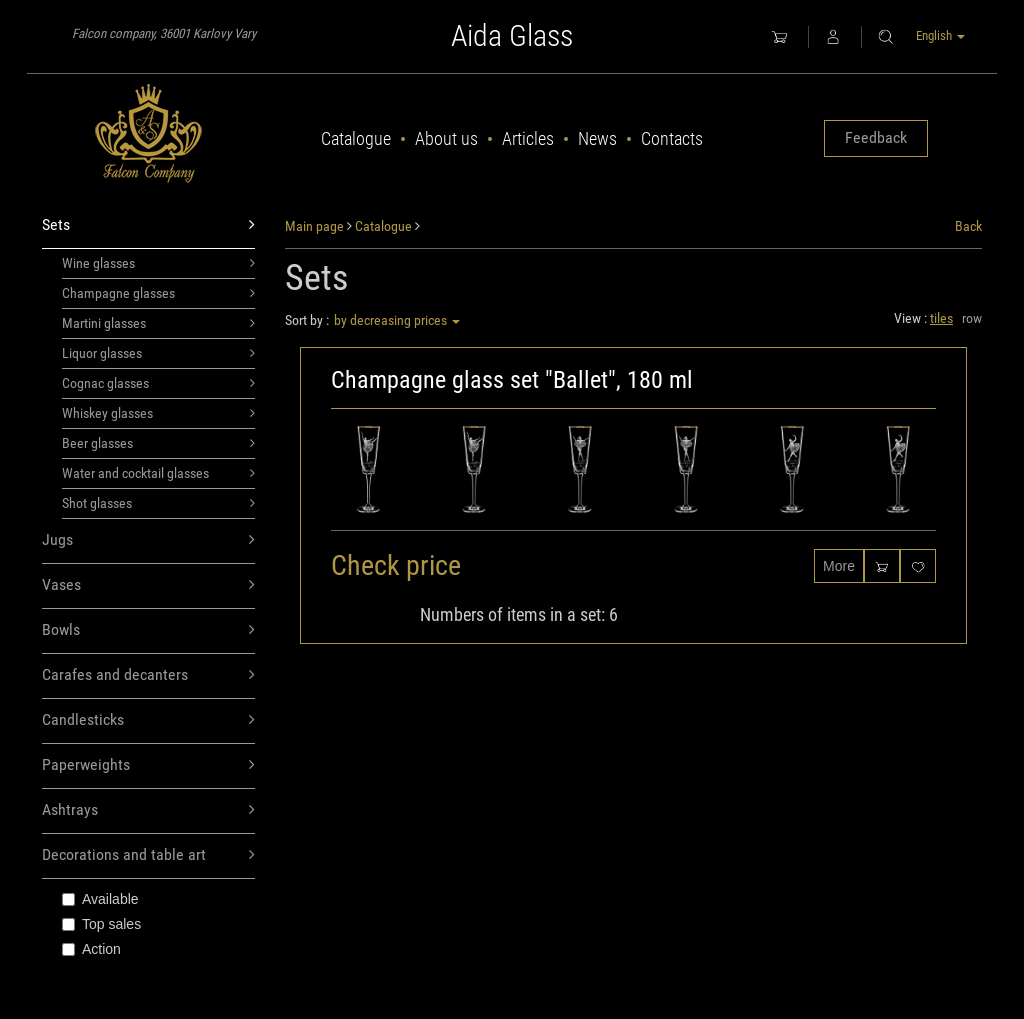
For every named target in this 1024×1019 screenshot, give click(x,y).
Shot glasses (158, 503)
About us (446, 138)
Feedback (876, 137)
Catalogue (356, 138)
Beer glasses (158, 443)
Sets (148, 225)
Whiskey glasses (158, 413)
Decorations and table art (148, 855)
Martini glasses (158, 323)
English (940, 35)
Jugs (148, 540)
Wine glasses (158, 263)
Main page (314, 226)
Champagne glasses (158, 293)
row (972, 318)
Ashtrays (148, 810)
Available (100, 899)
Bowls (148, 630)
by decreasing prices (397, 320)
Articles (528, 138)
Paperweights (148, 765)
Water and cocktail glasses (158, 473)
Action (91, 949)
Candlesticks (148, 720)
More (839, 566)
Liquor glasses (158, 353)
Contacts (672, 138)
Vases (148, 585)
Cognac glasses (158, 383)
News (597, 138)
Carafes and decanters (148, 675)
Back (968, 226)
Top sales (101, 924)
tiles (941, 318)
